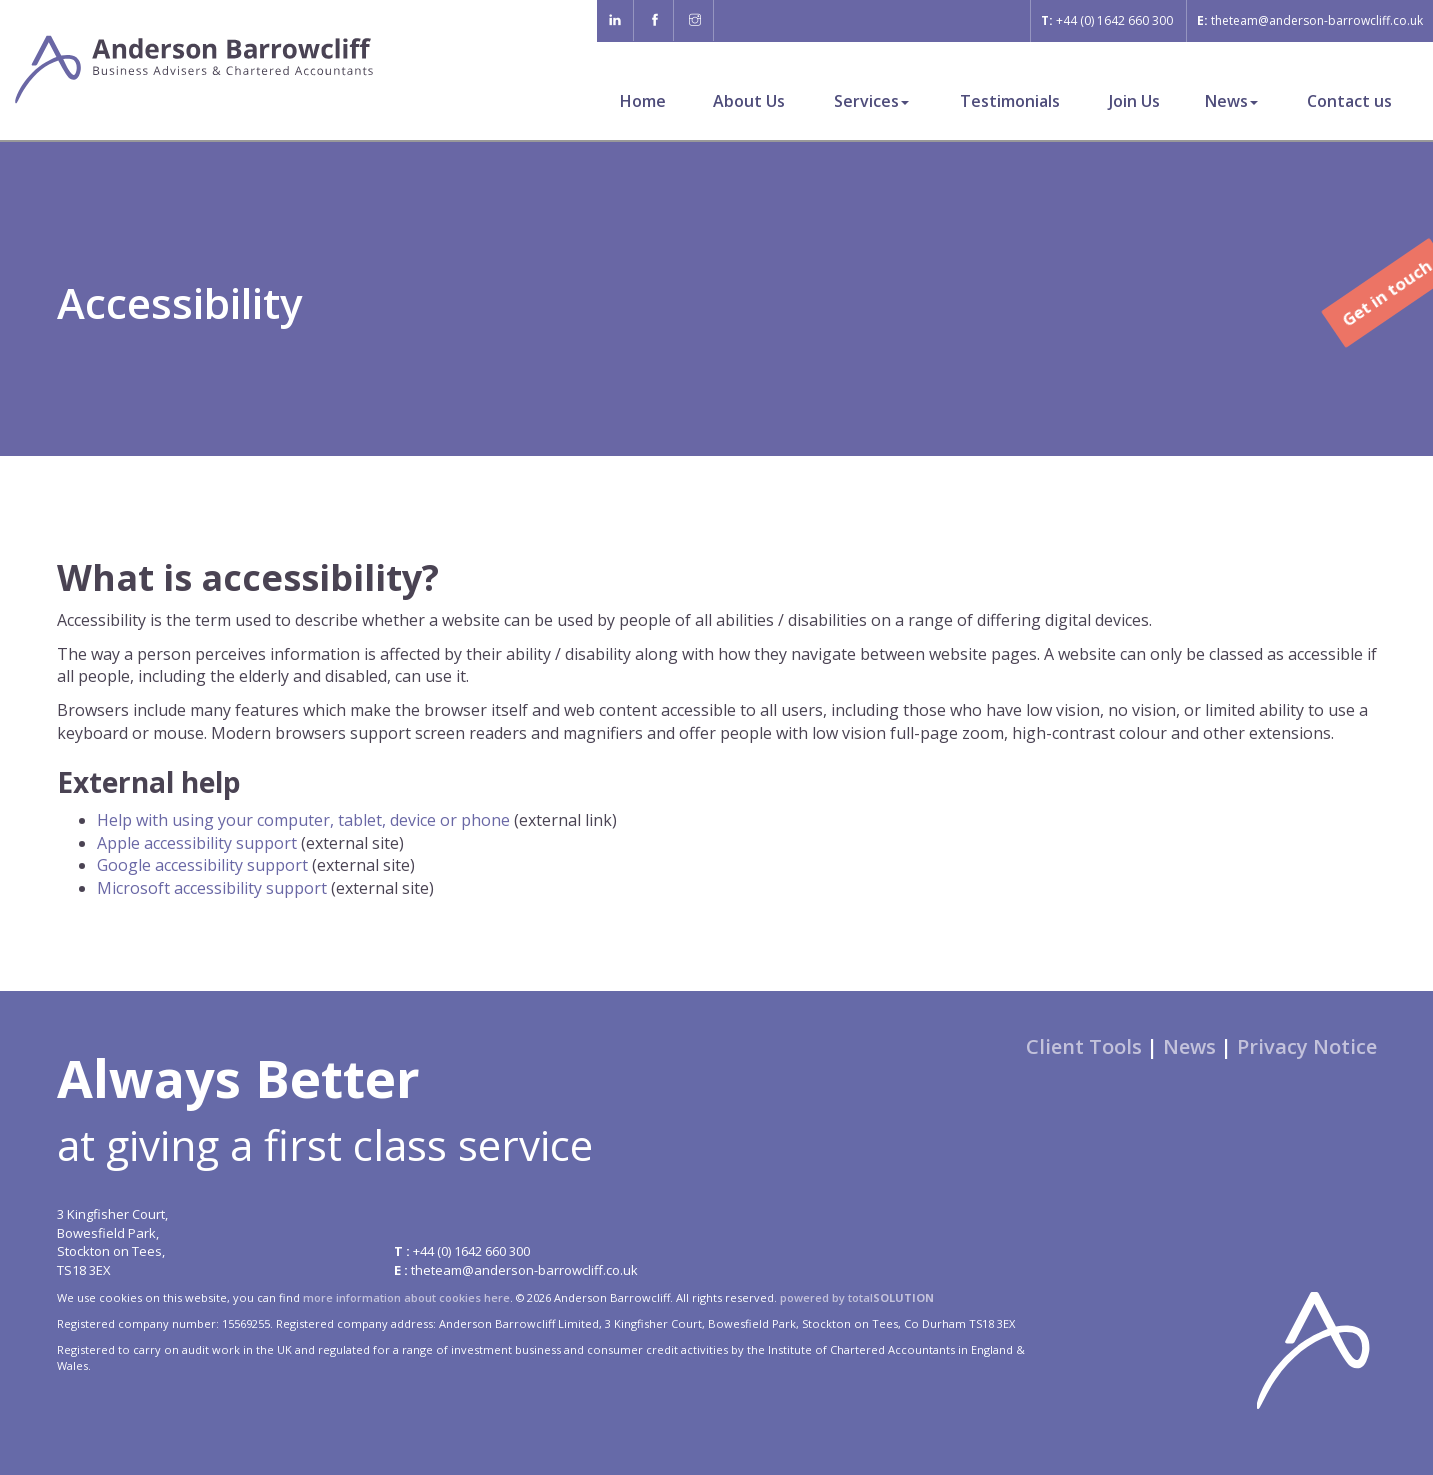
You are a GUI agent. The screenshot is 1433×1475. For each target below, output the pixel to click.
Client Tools (1084, 1046)
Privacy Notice (1307, 1046)
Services (871, 101)
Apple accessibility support (197, 843)
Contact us (1349, 101)
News (1231, 101)
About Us (749, 101)
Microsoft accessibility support (212, 888)
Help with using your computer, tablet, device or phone (303, 820)
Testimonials (1010, 101)
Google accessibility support (202, 865)
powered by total (857, 1297)
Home (643, 101)
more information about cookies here (406, 1297)
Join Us (1134, 101)
